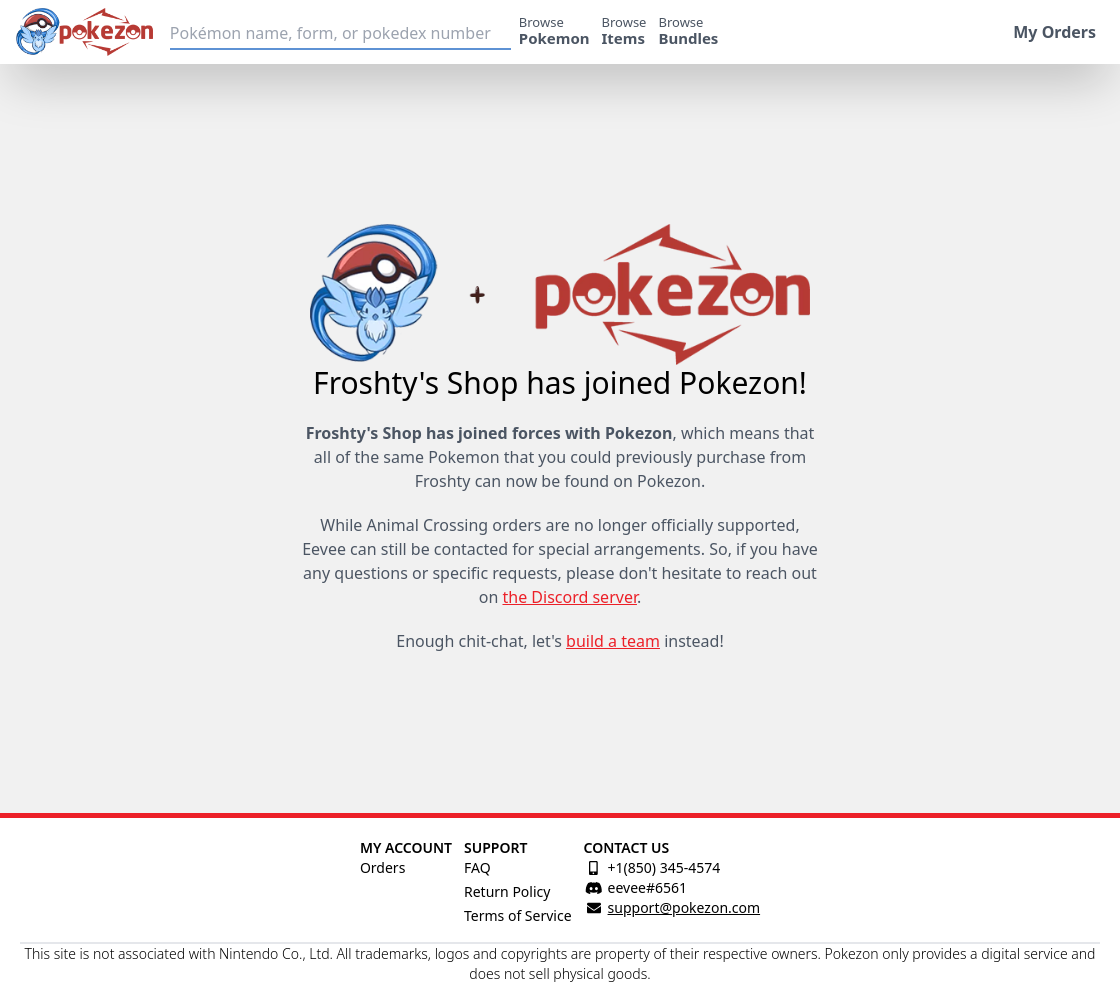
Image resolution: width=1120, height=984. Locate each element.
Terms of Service (518, 915)
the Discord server (569, 597)
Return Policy (507, 891)
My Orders (1054, 32)
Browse (554, 30)
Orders (382, 867)
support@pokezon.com (684, 907)
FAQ (477, 867)
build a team (613, 641)
